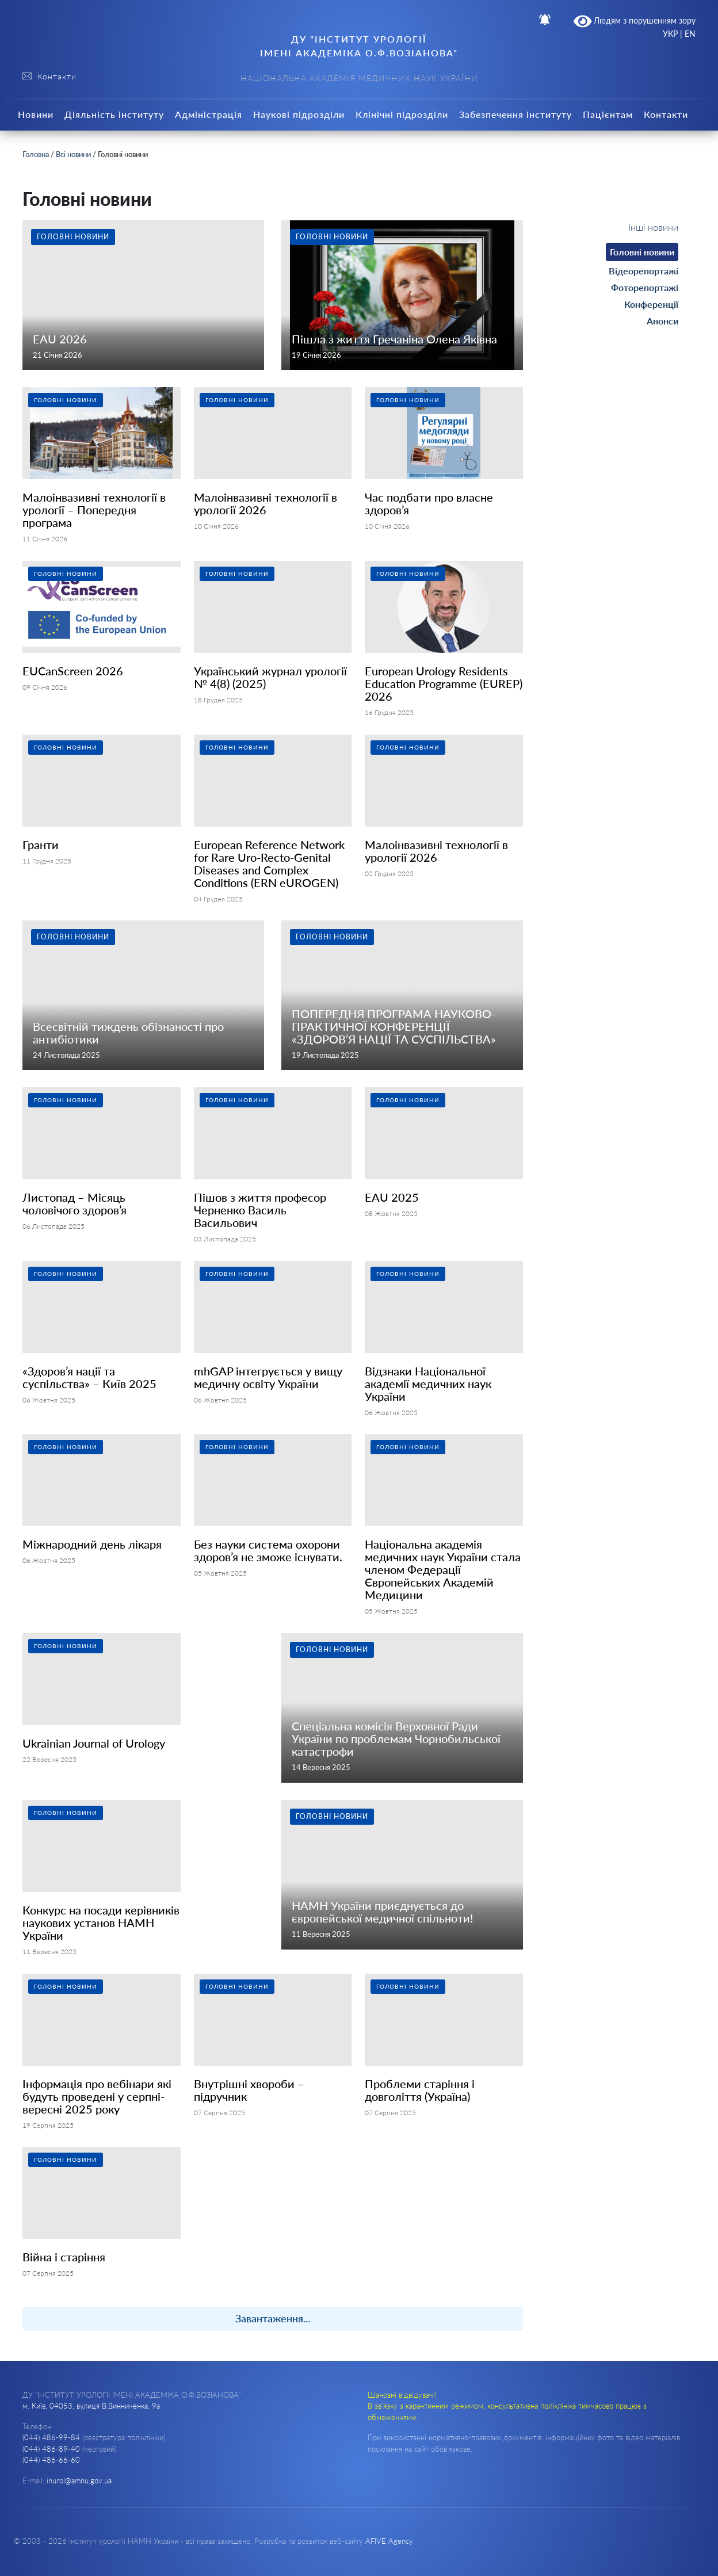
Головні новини (642, 251)
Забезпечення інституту (515, 114)
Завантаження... (272, 2318)
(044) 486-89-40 (51, 2448)
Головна (35, 154)
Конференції (651, 304)
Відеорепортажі (643, 270)
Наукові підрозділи (299, 114)
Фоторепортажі (644, 287)
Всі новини (73, 154)
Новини (36, 114)
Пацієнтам (608, 114)
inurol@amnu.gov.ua (79, 2480)
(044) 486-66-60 (51, 2459)
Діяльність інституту (114, 114)
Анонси (662, 320)
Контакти (666, 114)
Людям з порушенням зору (635, 21)
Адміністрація (208, 114)
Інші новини (653, 226)
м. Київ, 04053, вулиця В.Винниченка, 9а (91, 2405)
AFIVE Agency (389, 2541)
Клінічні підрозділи (402, 114)
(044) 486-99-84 (51, 2437)
